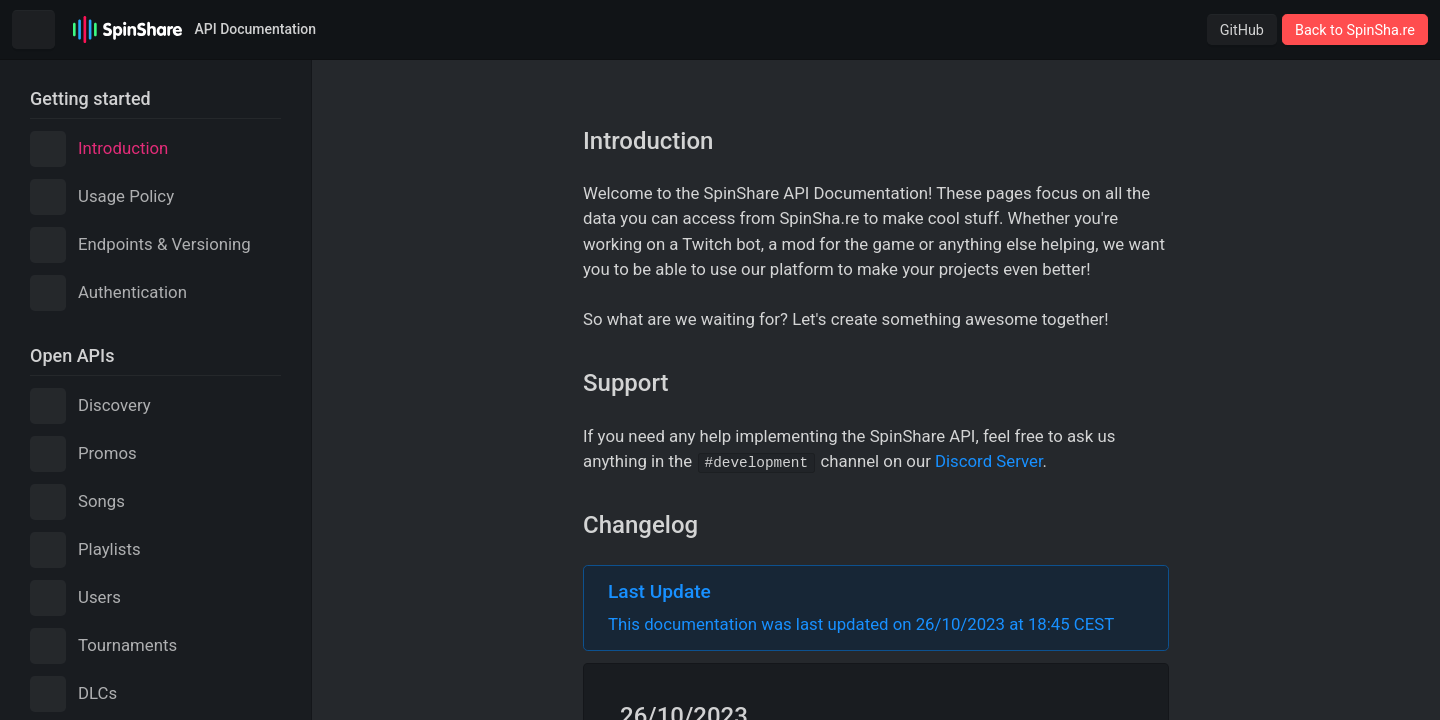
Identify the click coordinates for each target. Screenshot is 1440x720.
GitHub (1242, 30)
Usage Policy (102, 197)
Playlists (85, 550)
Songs (77, 502)
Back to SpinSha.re (1355, 30)
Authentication (108, 293)
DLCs (73, 694)
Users (75, 598)
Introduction (99, 149)
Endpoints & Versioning (140, 245)
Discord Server (989, 461)
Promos (83, 454)
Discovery (90, 406)
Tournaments (103, 646)
